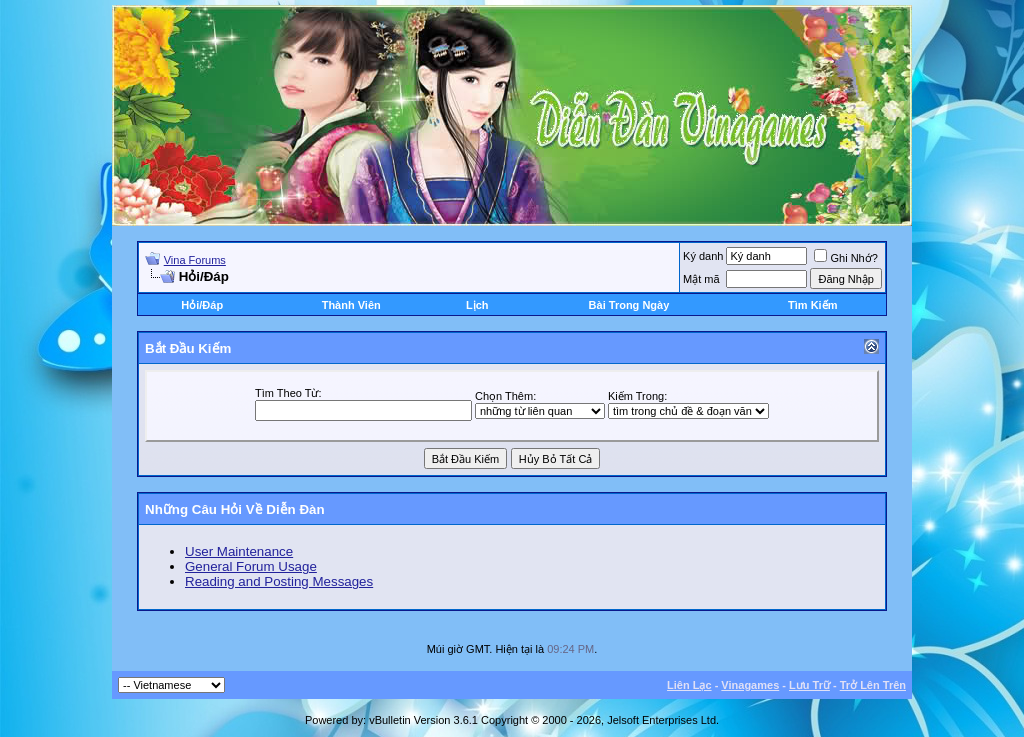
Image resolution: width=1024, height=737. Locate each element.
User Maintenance (239, 551)
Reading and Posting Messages (279, 581)
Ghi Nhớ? (845, 258)
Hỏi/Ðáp (202, 305)
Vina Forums (195, 260)
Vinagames (750, 685)
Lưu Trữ (809, 685)
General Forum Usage (251, 566)
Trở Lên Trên (873, 685)
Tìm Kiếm (812, 305)
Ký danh (703, 256)
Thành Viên (351, 305)
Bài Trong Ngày (629, 305)
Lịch (477, 305)
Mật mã (701, 279)
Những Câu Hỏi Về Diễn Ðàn (235, 509)
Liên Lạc (689, 685)
